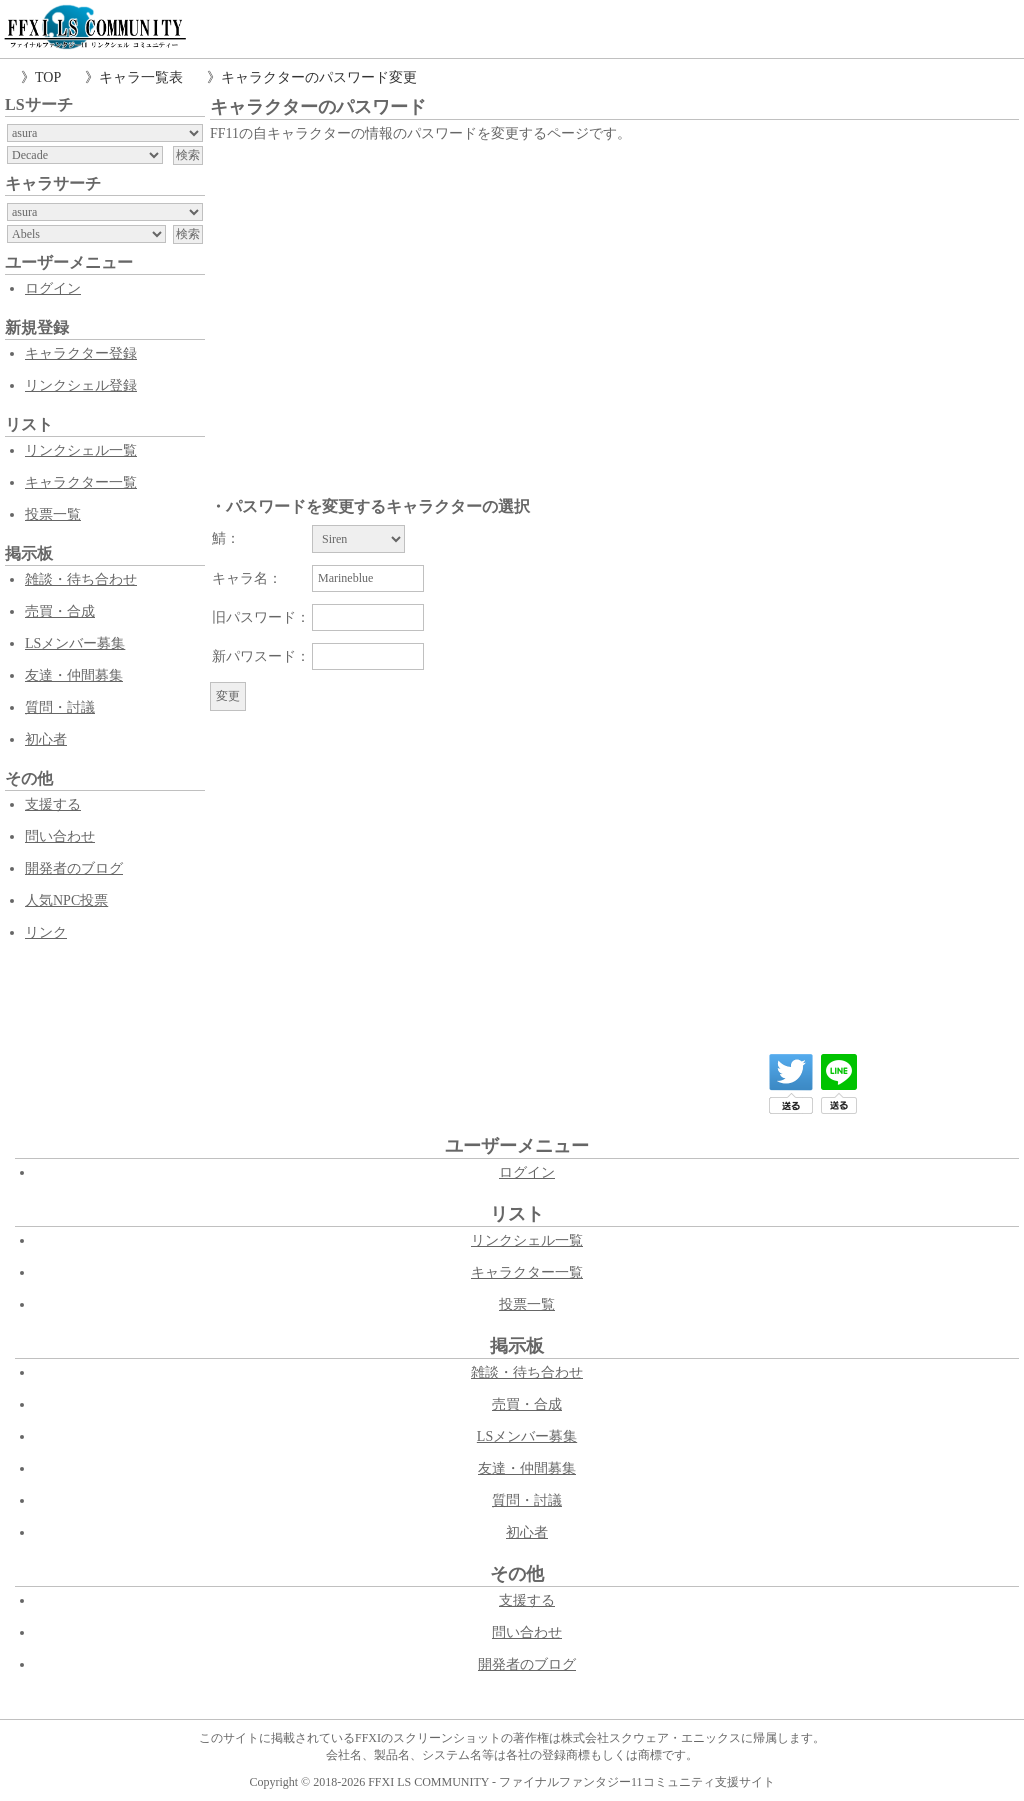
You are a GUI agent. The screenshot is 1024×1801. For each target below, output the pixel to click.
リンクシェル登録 (81, 385)
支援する (53, 804)
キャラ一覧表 (141, 77)
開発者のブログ (74, 868)
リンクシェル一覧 (81, 450)
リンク (46, 932)
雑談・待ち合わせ (81, 579)
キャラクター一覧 (81, 482)
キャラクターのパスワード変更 (319, 77)
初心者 (46, 739)
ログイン (53, 288)
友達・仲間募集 (74, 675)
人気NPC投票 (66, 900)
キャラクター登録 (81, 353)
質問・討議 (60, 707)
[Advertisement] (614, 297)
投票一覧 (53, 514)
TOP (48, 77)
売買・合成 (60, 611)
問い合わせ (60, 836)
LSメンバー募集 (75, 643)
